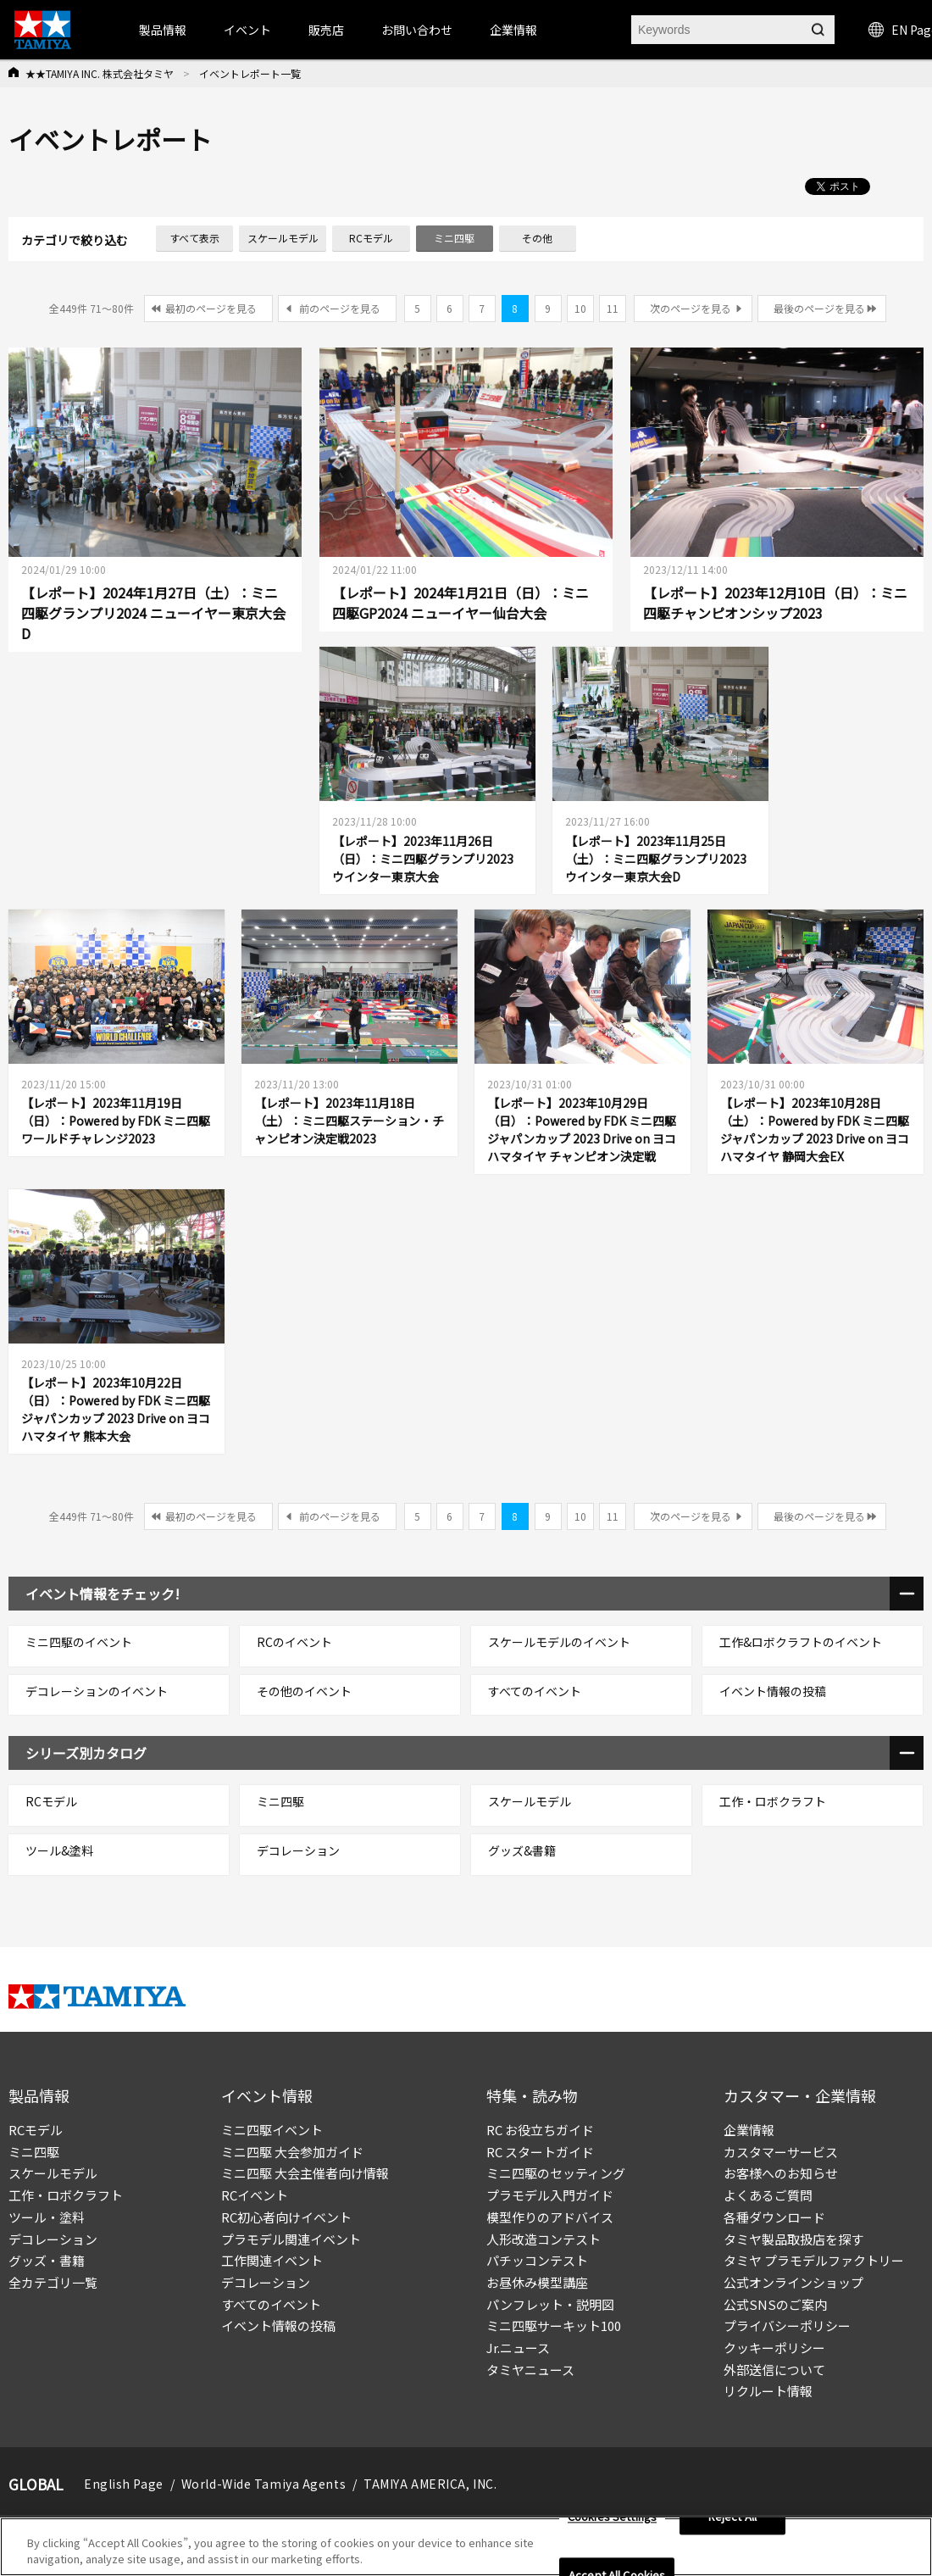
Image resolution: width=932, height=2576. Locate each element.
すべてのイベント (271, 2304)
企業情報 (749, 2130)
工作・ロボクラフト (65, 2195)
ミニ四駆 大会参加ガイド (292, 2152)
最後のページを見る (819, 308)
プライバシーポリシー (787, 2325)
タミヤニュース (530, 2369)
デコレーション (52, 2239)
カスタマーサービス (781, 2152)
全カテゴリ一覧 (52, 2282)
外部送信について (774, 2369)
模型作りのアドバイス (549, 2217)
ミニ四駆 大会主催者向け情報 (305, 2173)
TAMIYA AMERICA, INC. (430, 2483)
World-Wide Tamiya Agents (263, 2483)
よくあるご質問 (768, 2195)
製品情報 (162, 29)
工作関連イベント (272, 2260)
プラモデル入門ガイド (549, 2195)
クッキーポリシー (774, 2347)
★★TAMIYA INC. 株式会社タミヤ (99, 73)
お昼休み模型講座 (537, 2282)
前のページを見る (339, 308)
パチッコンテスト (537, 2260)
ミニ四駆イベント (272, 2130)
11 (613, 308)
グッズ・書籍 (46, 2260)
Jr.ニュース (518, 2347)
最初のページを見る (211, 308)
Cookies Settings (612, 2517)
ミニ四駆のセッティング (555, 2173)
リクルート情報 (768, 2391)
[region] (466, 2547)
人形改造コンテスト (543, 2239)
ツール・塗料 (46, 2217)
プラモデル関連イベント (291, 2239)
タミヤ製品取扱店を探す (793, 2239)
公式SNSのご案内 (775, 2304)
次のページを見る (690, 308)
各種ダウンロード (774, 2217)
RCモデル (35, 2130)
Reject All (732, 2517)
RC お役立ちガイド (540, 2130)
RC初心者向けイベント (286, 2217)
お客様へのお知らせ (781, 2173)
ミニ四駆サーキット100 (553, 2325)
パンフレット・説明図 (550, 2304)
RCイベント (254, 2195)
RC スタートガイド (540, 2152)
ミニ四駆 (33, 2152)
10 (580, 308)
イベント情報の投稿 (278, 2325)
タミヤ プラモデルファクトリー (814, 2260)
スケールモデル (52, 2173)
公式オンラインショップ (793, 2282)
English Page (124, 2483)
